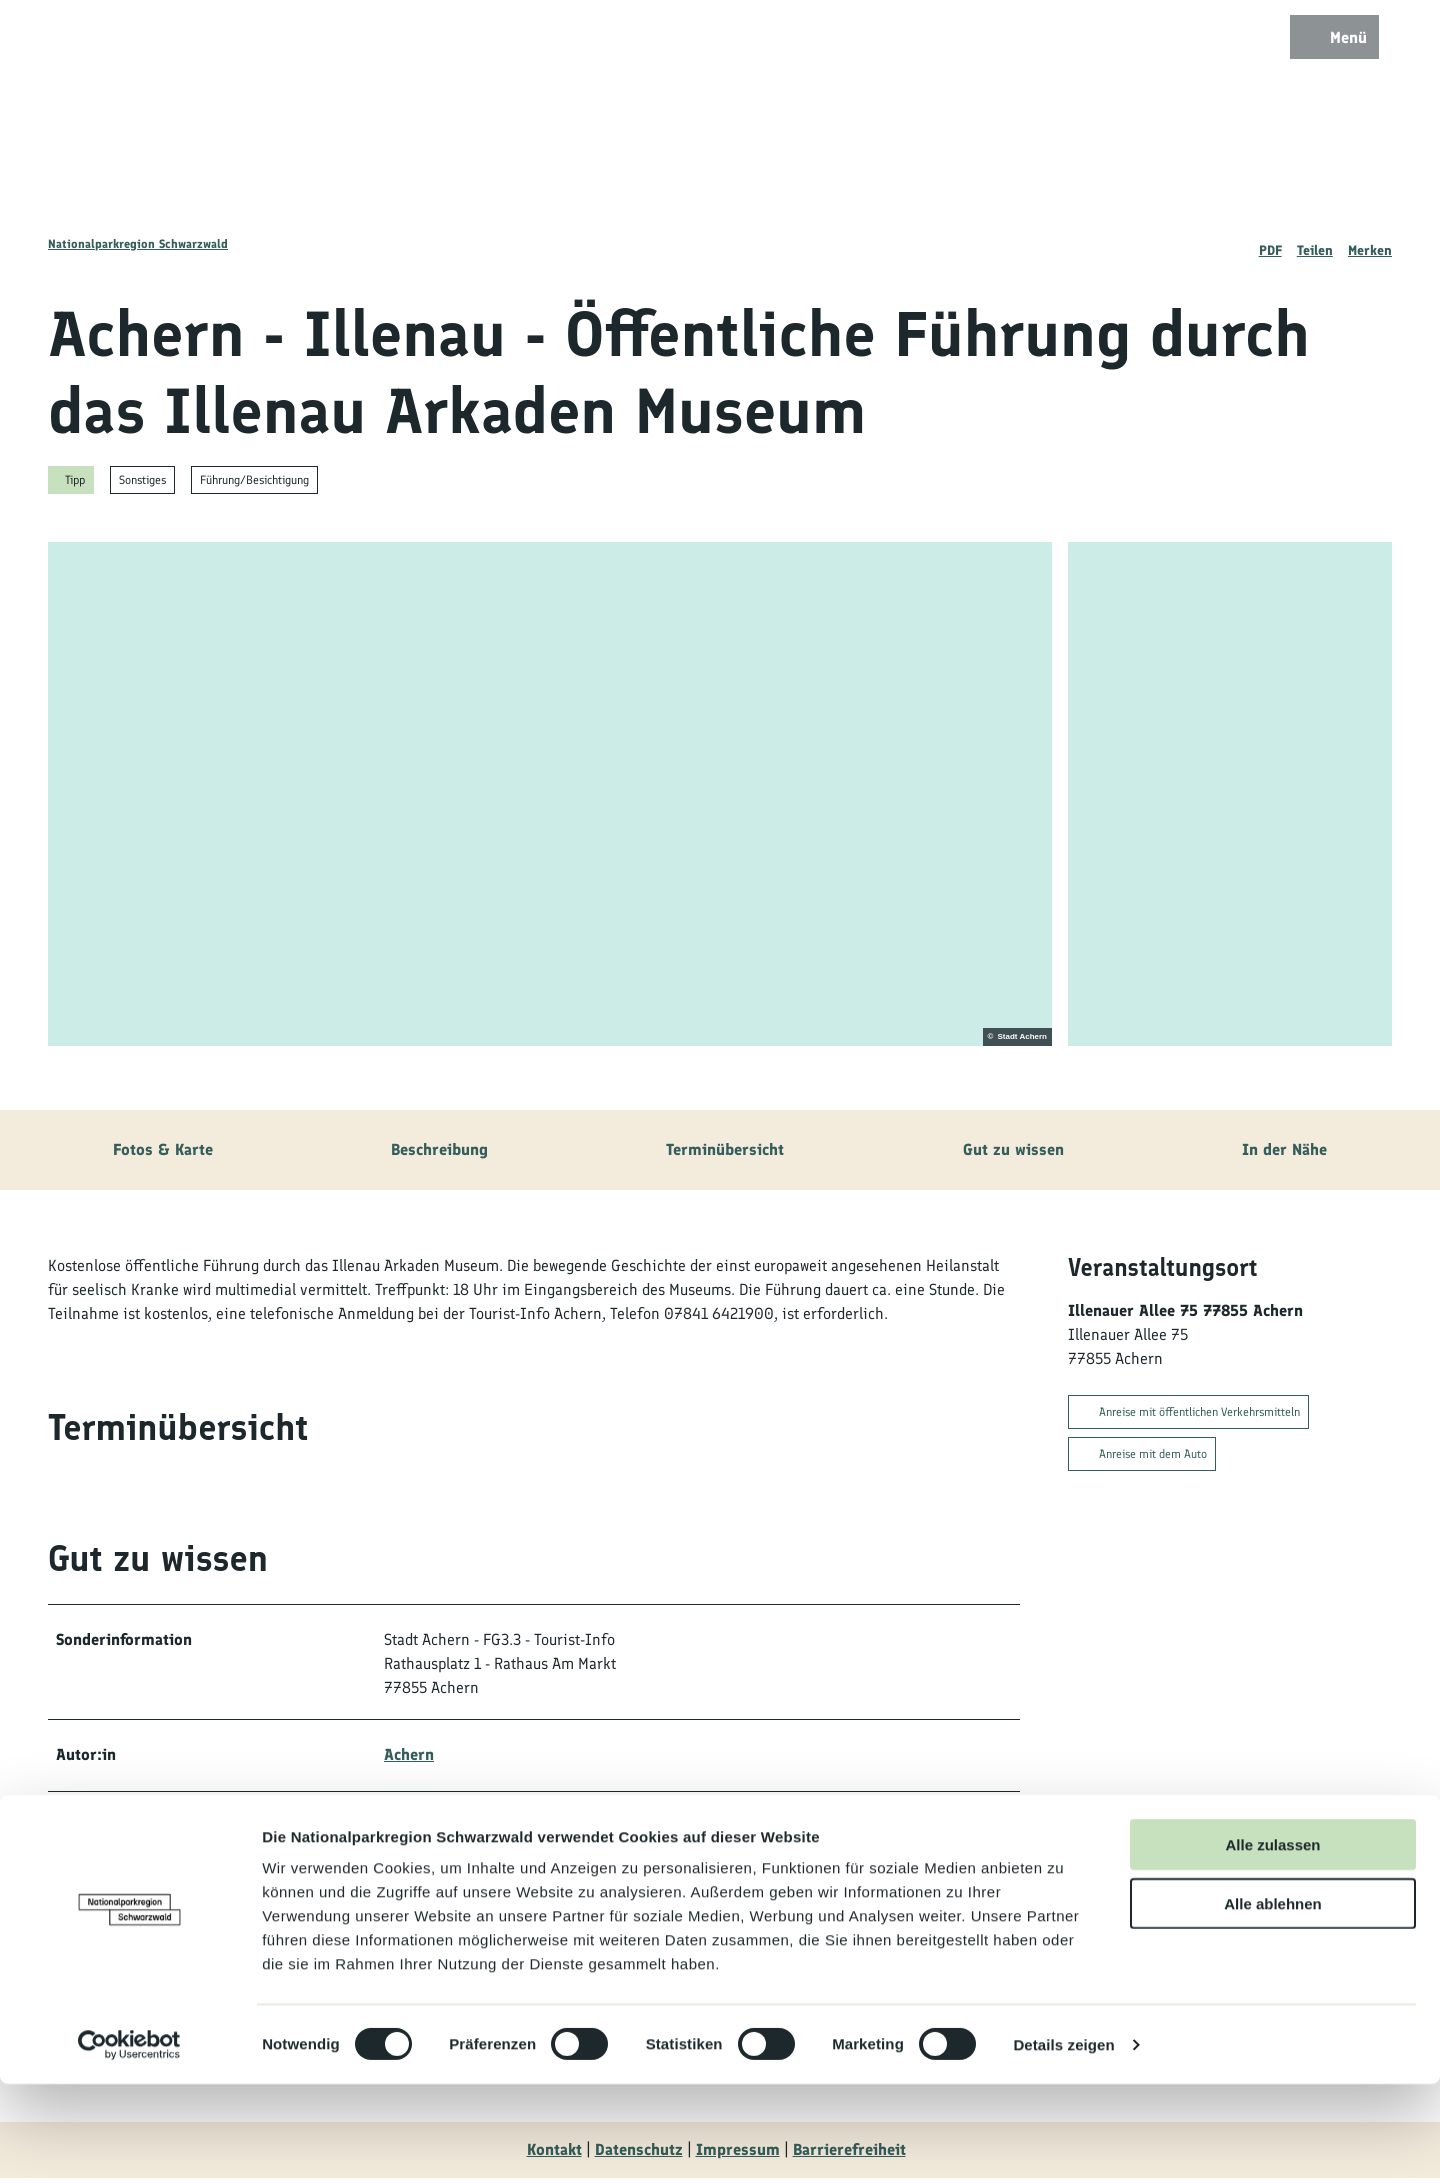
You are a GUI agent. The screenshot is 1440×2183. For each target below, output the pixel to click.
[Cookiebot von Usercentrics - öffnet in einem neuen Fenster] (129, 2144)
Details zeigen (1063, 2143)
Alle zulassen (1272, 1943)
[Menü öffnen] (1329, 42)
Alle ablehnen (1273, 2002)
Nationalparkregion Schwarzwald (138, 244)
